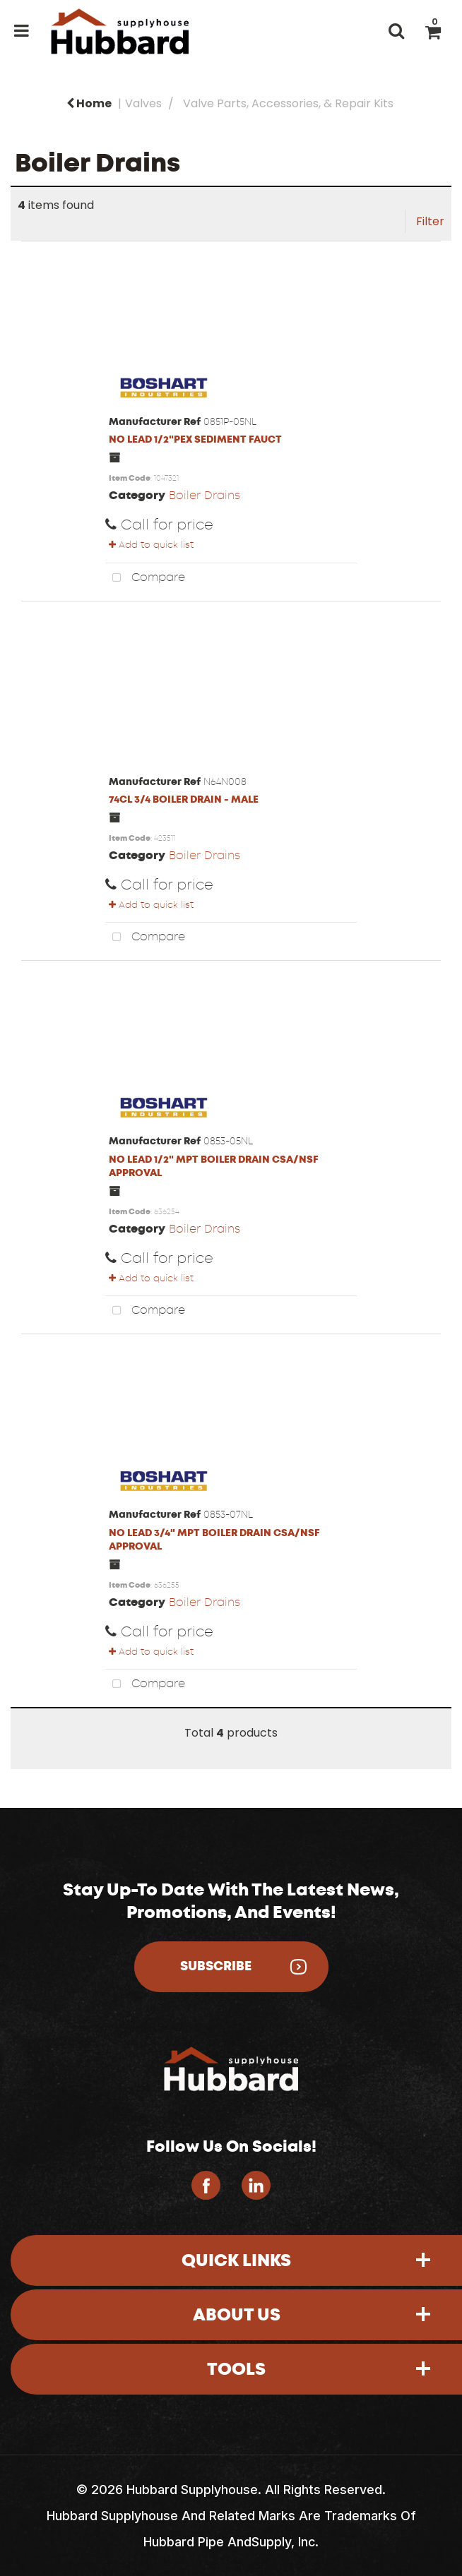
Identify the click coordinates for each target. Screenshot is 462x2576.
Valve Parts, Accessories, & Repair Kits (288, 103)
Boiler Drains (204, 495)
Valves (143, 103)
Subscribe (215, 1966)
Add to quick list (151, 544)
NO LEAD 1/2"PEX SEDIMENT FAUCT (195, 439)
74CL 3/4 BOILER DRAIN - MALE (184, 799)
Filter (430, 221)
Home (89, 103)
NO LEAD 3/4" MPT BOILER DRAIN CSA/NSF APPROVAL (214, 1539)
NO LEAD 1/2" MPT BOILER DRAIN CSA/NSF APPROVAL (214, 1166)
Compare (145, 578)
